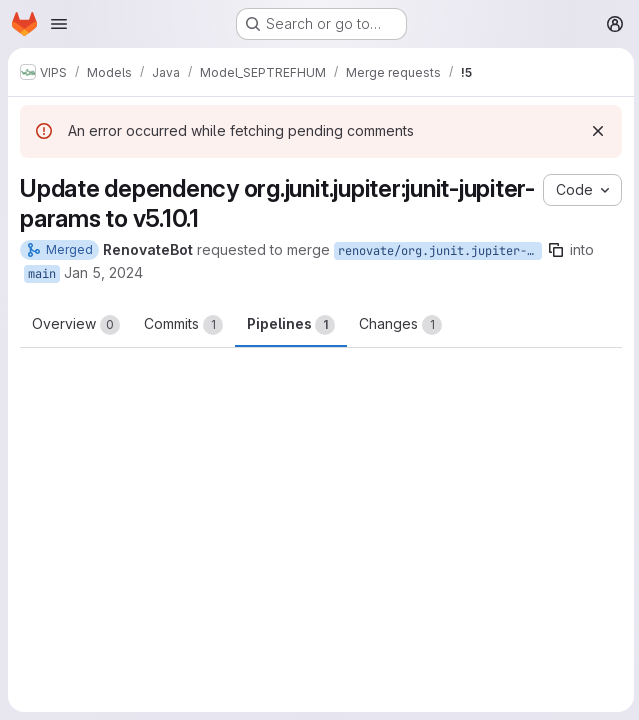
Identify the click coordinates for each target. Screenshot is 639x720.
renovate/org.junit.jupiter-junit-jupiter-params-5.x (440, 251)
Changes (400, 325)
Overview (76, 325)
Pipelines (291, 325)
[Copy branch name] (556, 250)
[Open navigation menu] (59, 24)
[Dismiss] (595, 131)
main (42, 274)
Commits (183, 325)
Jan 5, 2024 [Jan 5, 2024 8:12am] (103, 272)
